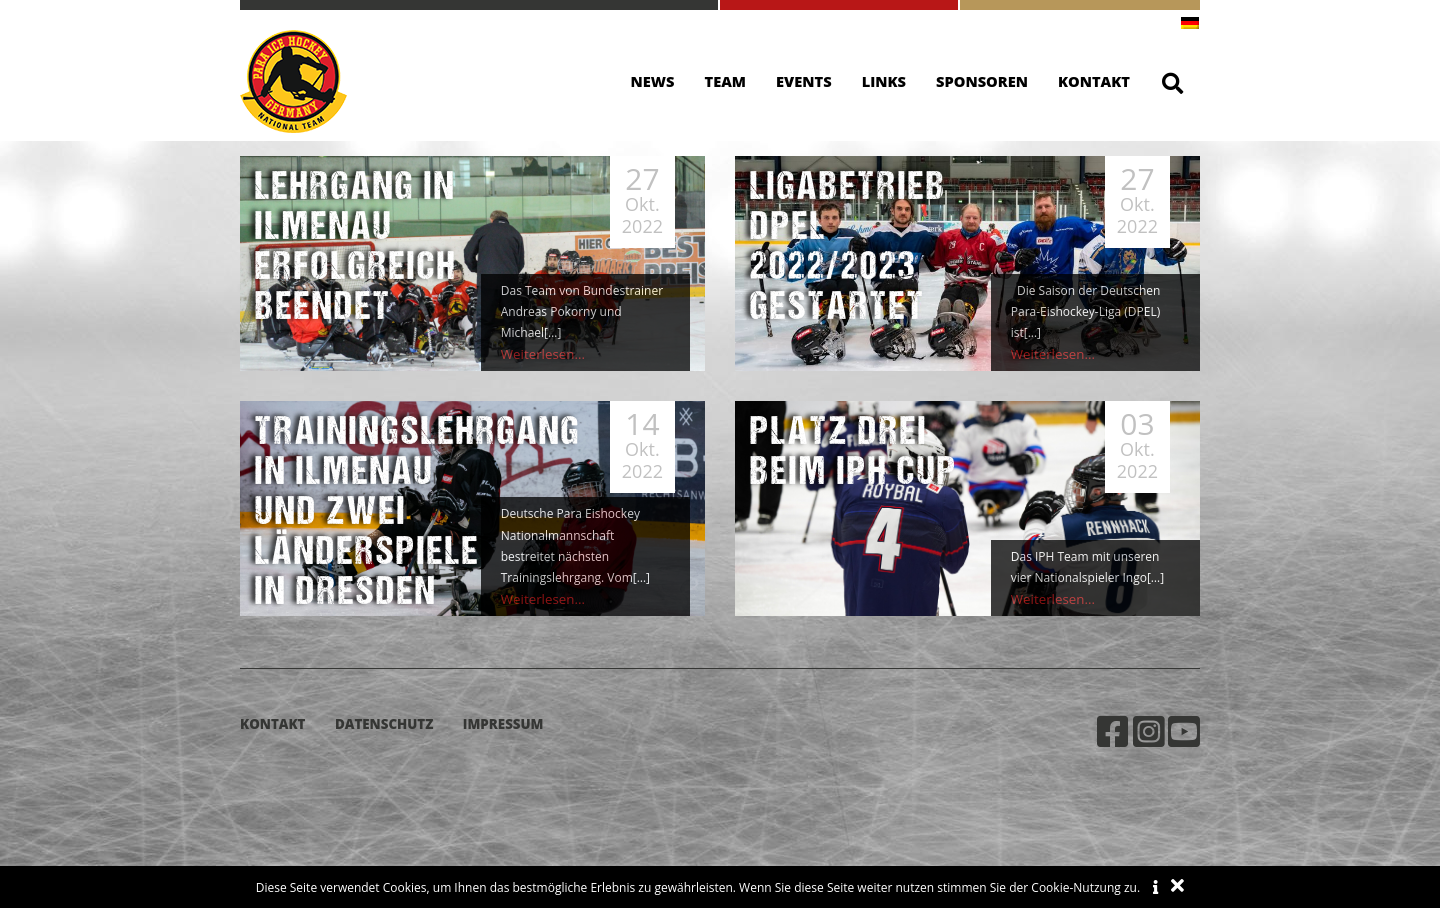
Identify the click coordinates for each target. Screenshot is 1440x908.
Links (884, 81)
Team (726, 81)
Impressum (503, 724)
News (653, 81)
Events (804, 81)
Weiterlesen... (539, 354)
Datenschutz (384, 724)
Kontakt (1094, 81)
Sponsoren (982, 81)
